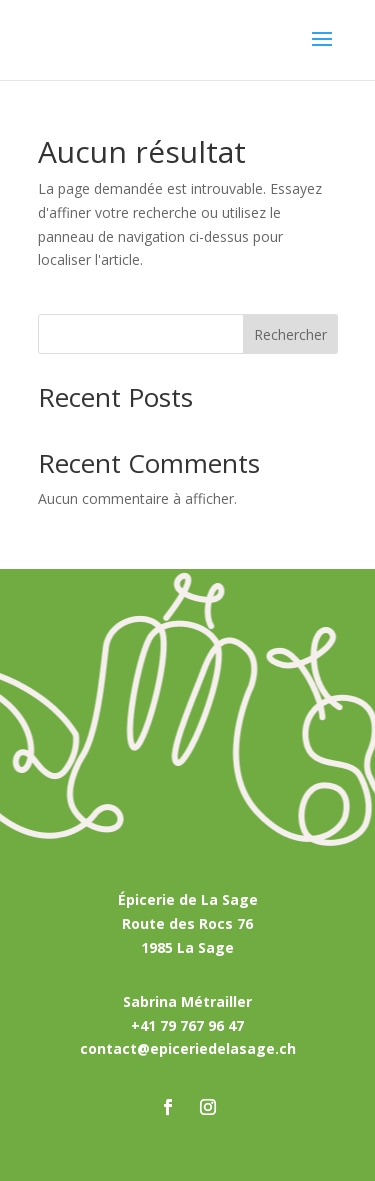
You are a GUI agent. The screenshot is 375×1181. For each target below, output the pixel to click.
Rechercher (290, 334)
